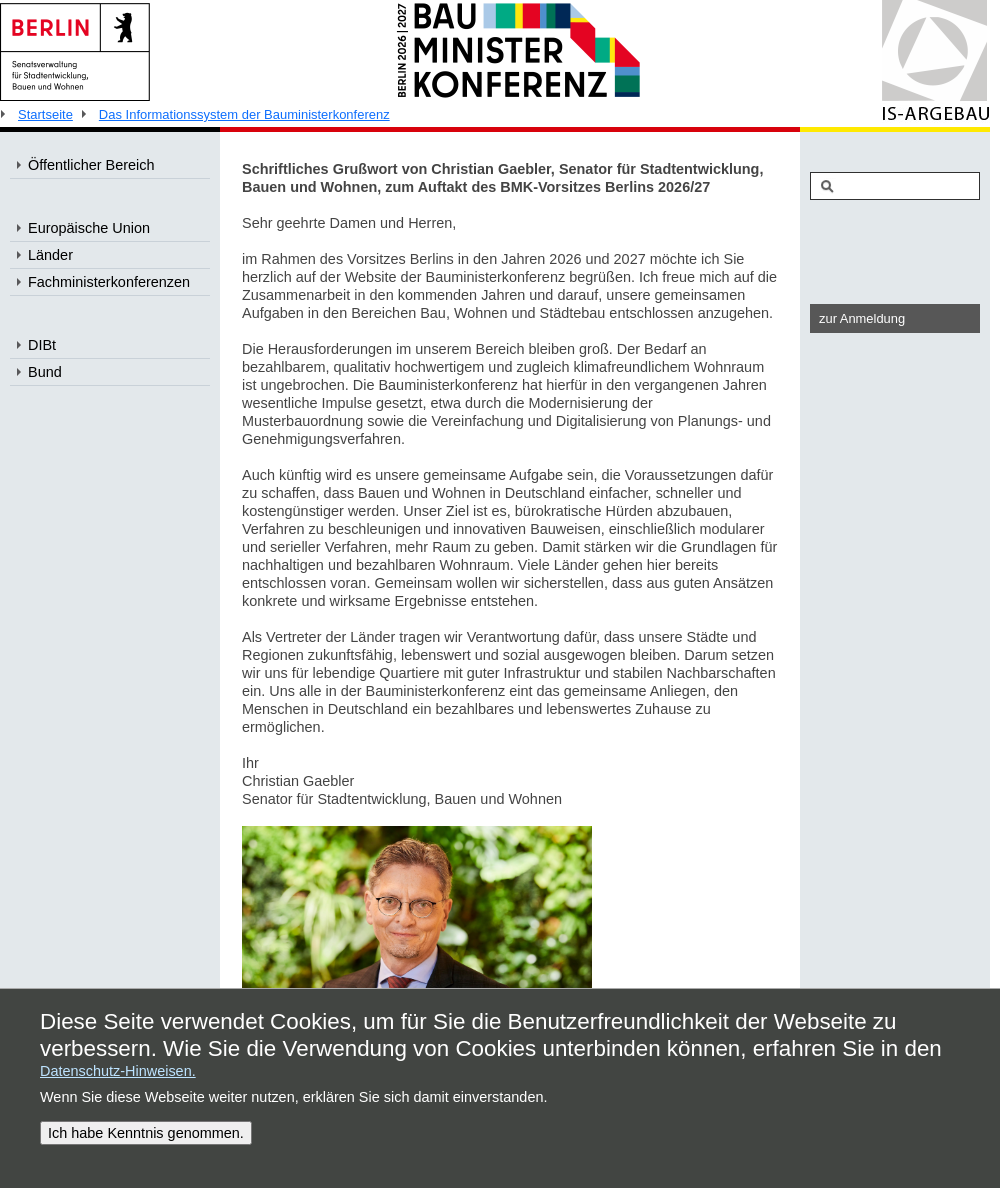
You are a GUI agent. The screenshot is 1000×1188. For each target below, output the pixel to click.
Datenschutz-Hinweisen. (118, 1071)
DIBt (42, 345)
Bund (45, 372)
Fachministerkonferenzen (109, 282)
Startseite (45, 114)
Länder (50, 255)
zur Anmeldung (862, 318)
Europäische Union (89, 228)
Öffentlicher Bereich (91, 165)
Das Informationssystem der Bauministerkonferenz (244, 114)
